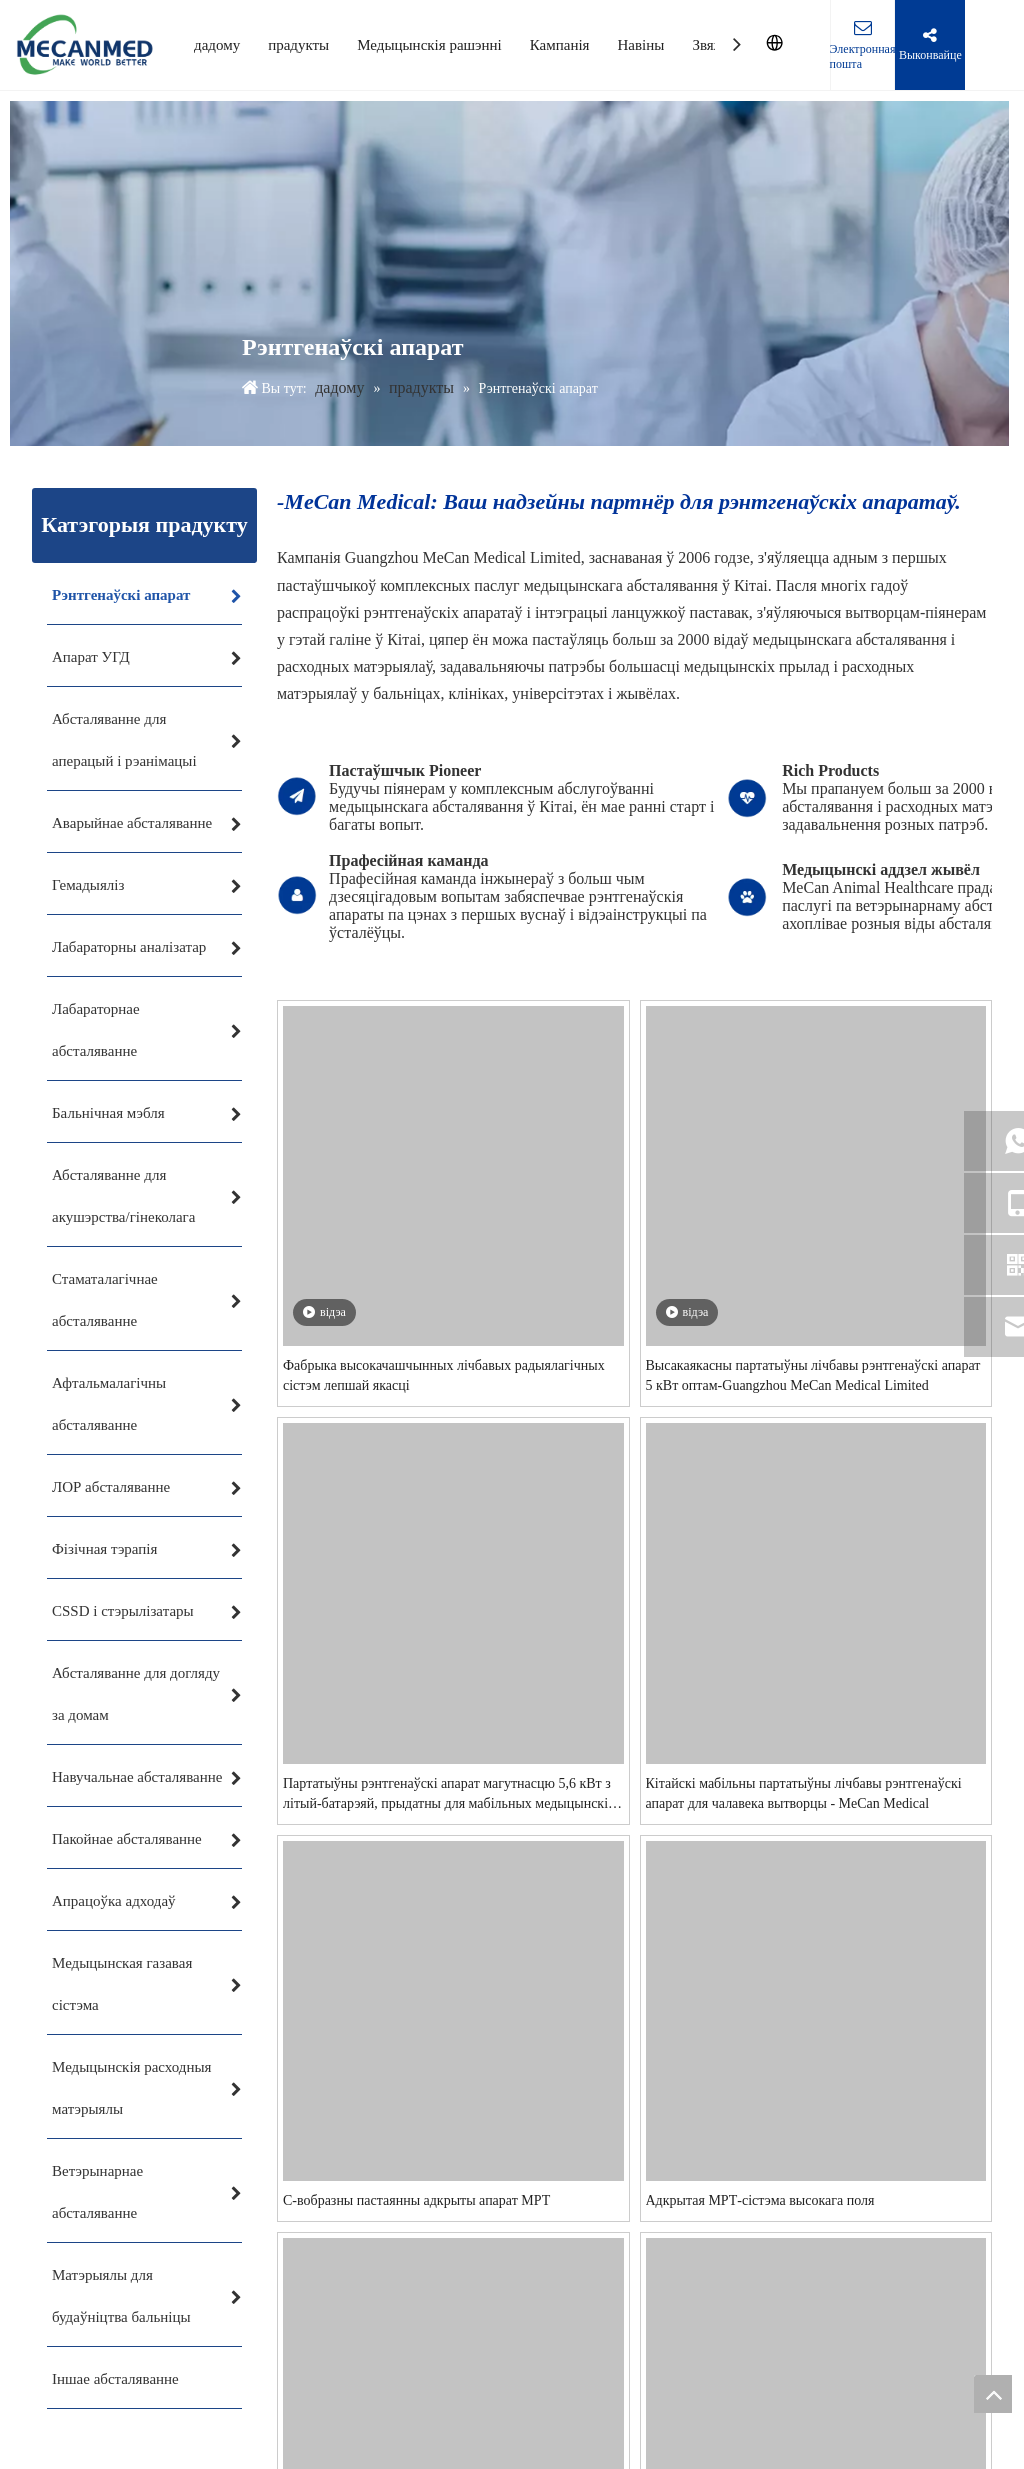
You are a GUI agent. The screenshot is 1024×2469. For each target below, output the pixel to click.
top (993, 2394)
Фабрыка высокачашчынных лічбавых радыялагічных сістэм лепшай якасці (535, 1525)
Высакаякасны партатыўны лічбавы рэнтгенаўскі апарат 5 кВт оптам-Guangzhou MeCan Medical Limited (632, 2271)
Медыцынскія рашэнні (429, 45)
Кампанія (560, 45)
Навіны (641, 45)
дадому (217, 45)
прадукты (298, 45)
